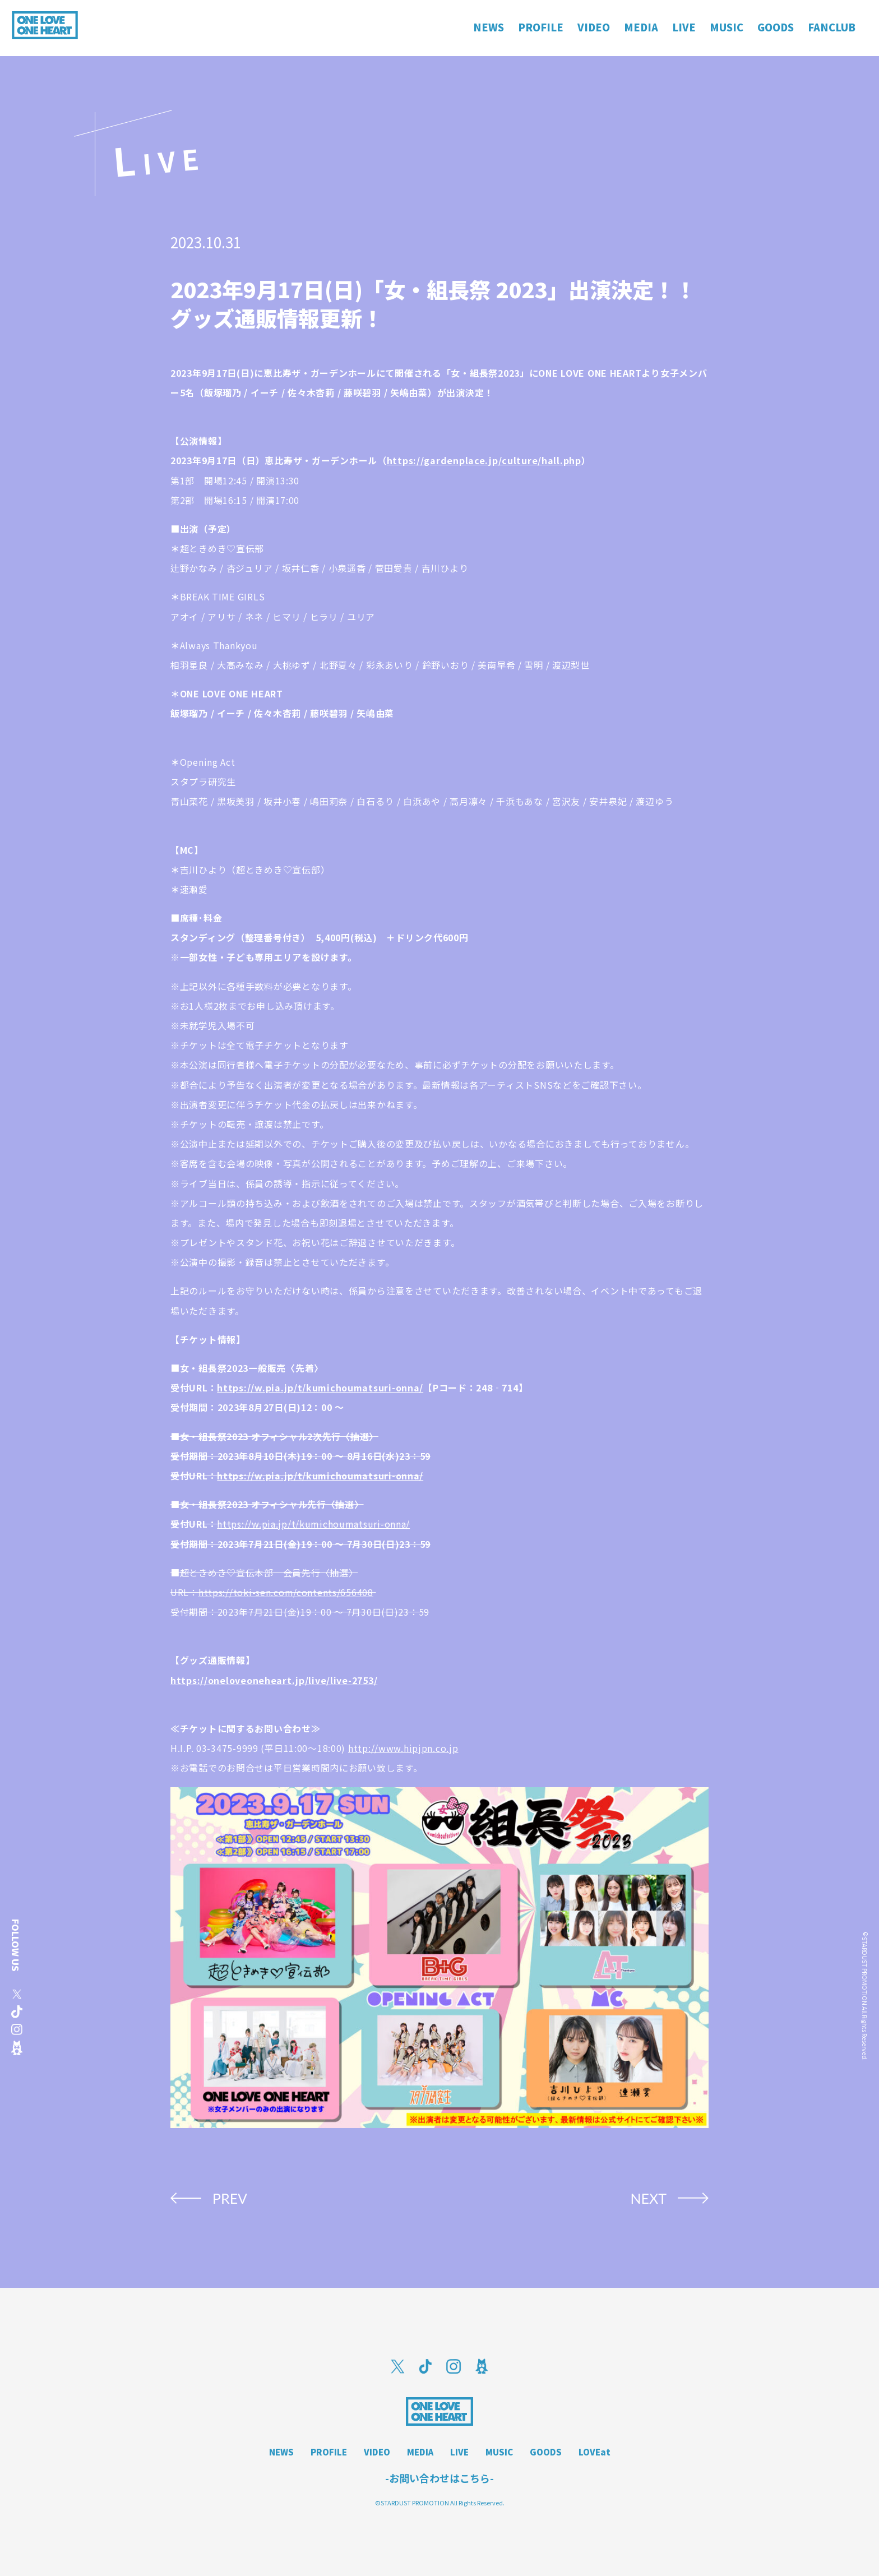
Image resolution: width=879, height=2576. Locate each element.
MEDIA (420, 2452)
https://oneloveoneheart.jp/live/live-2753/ (273, 1680)
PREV (229, 2198)
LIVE (459, 2452)
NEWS (281, 2452)
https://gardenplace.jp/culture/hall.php (484, 460)
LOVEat (594, 2452)
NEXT (648, 2198)
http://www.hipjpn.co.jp (403, 1748)
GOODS (546, 2452)
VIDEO (377, 2452)
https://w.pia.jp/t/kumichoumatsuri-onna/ (320, 1387)
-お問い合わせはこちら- (439, 2478)
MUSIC (499, 2452)
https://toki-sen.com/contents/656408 (285, 1592)
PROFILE (329, 2452)
